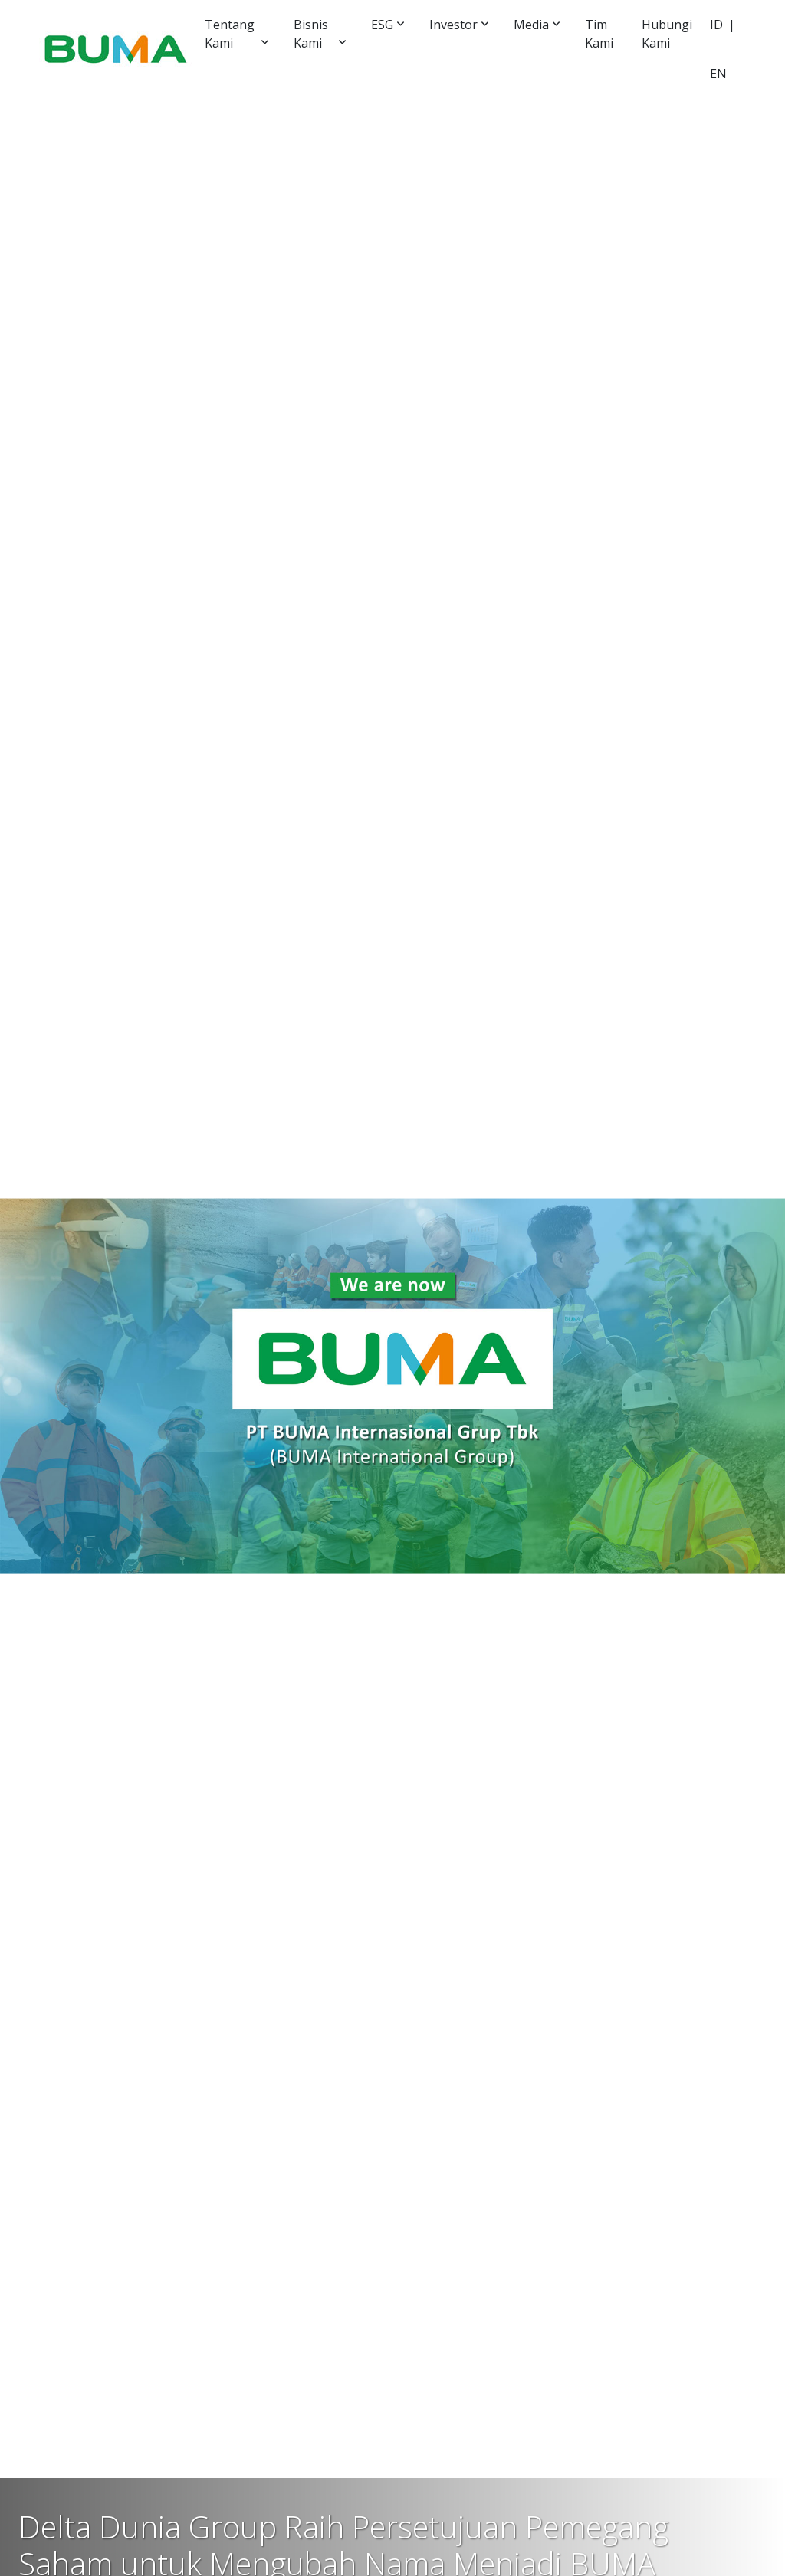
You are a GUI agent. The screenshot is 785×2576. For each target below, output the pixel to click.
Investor (453, 24)
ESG (382, 24)
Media (531, 24)
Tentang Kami (230, 33)
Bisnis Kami (311, 33)
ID (716, 24)
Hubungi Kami (667, 33)
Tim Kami (599, 33)
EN (718, 73)
